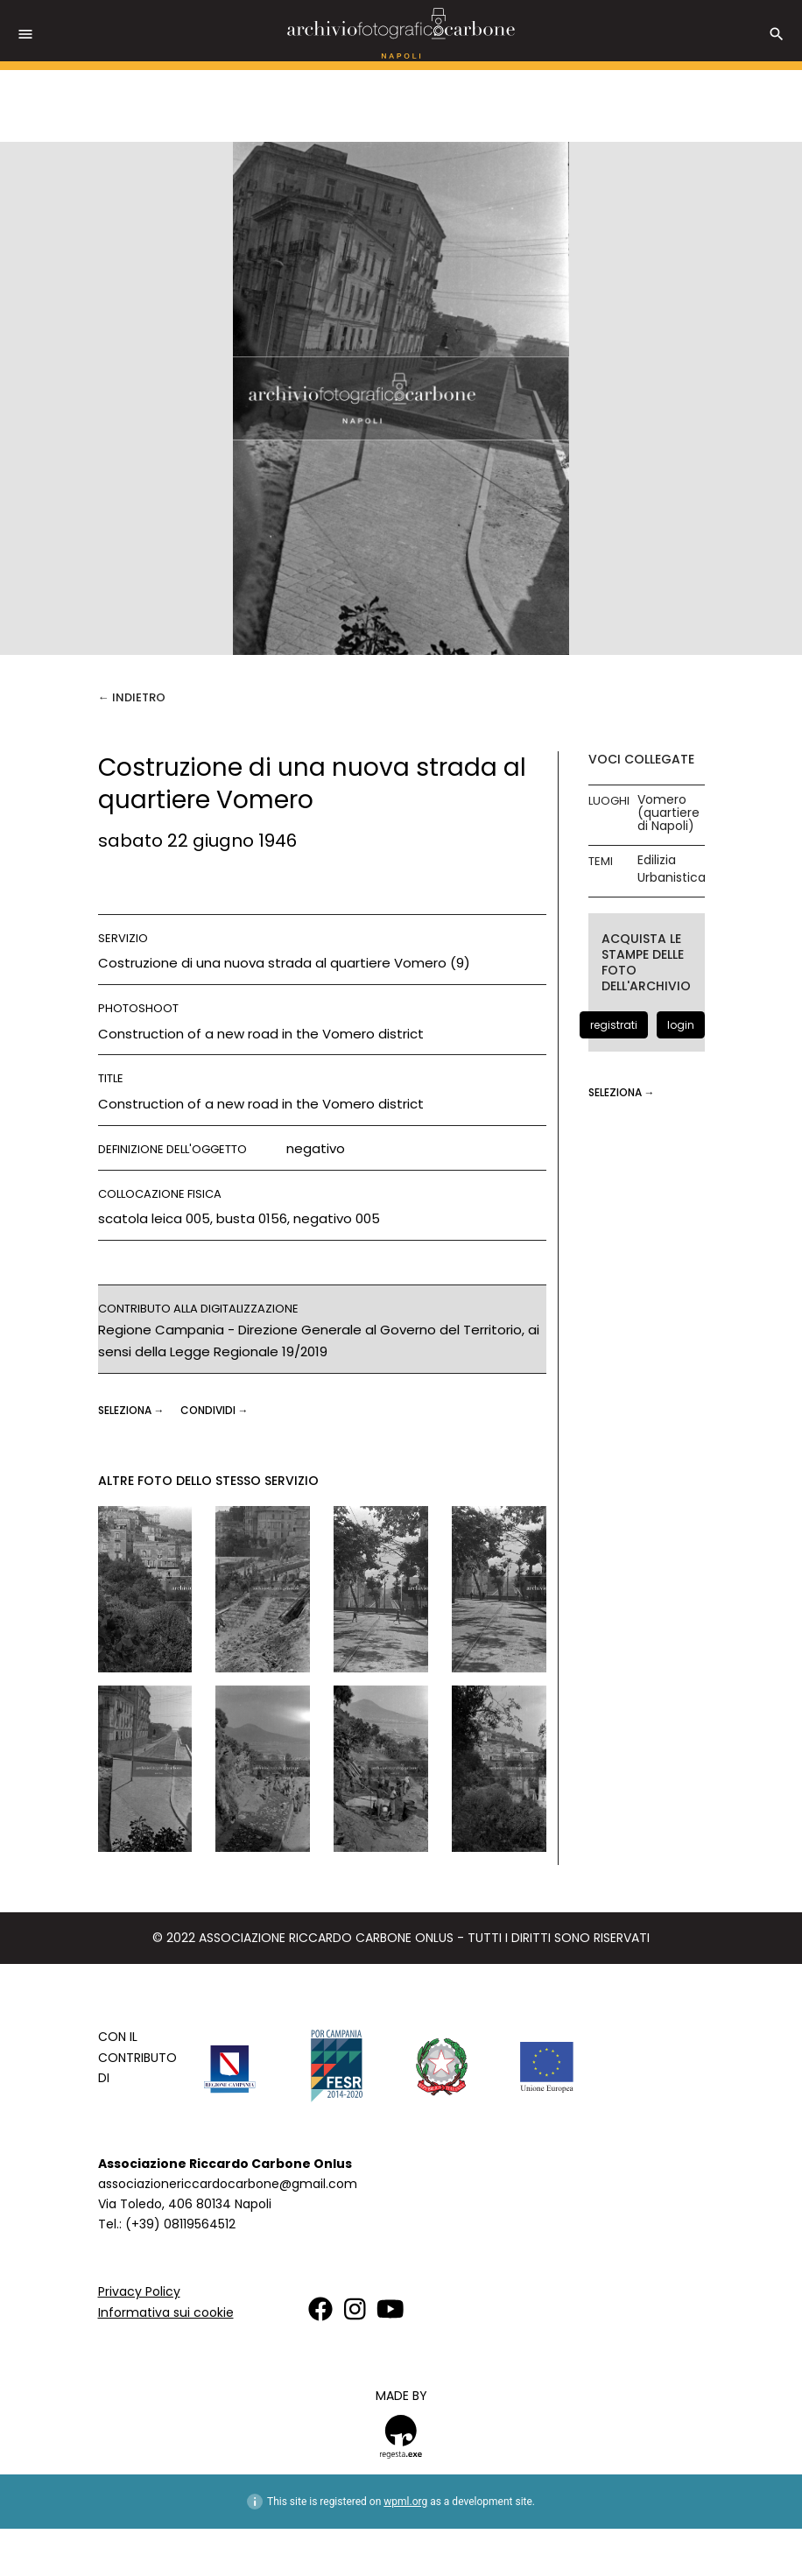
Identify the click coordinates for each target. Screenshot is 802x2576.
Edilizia (656, 860)
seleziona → (132, 1410)
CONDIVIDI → (214, 1410)
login (680, 1024)
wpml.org (405, 2501)
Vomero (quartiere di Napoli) (668, 813)
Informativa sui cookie (166, 2312)
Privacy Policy (139, 2291)
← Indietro (131, 697)
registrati (613, 1024)
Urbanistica (671, 877)
